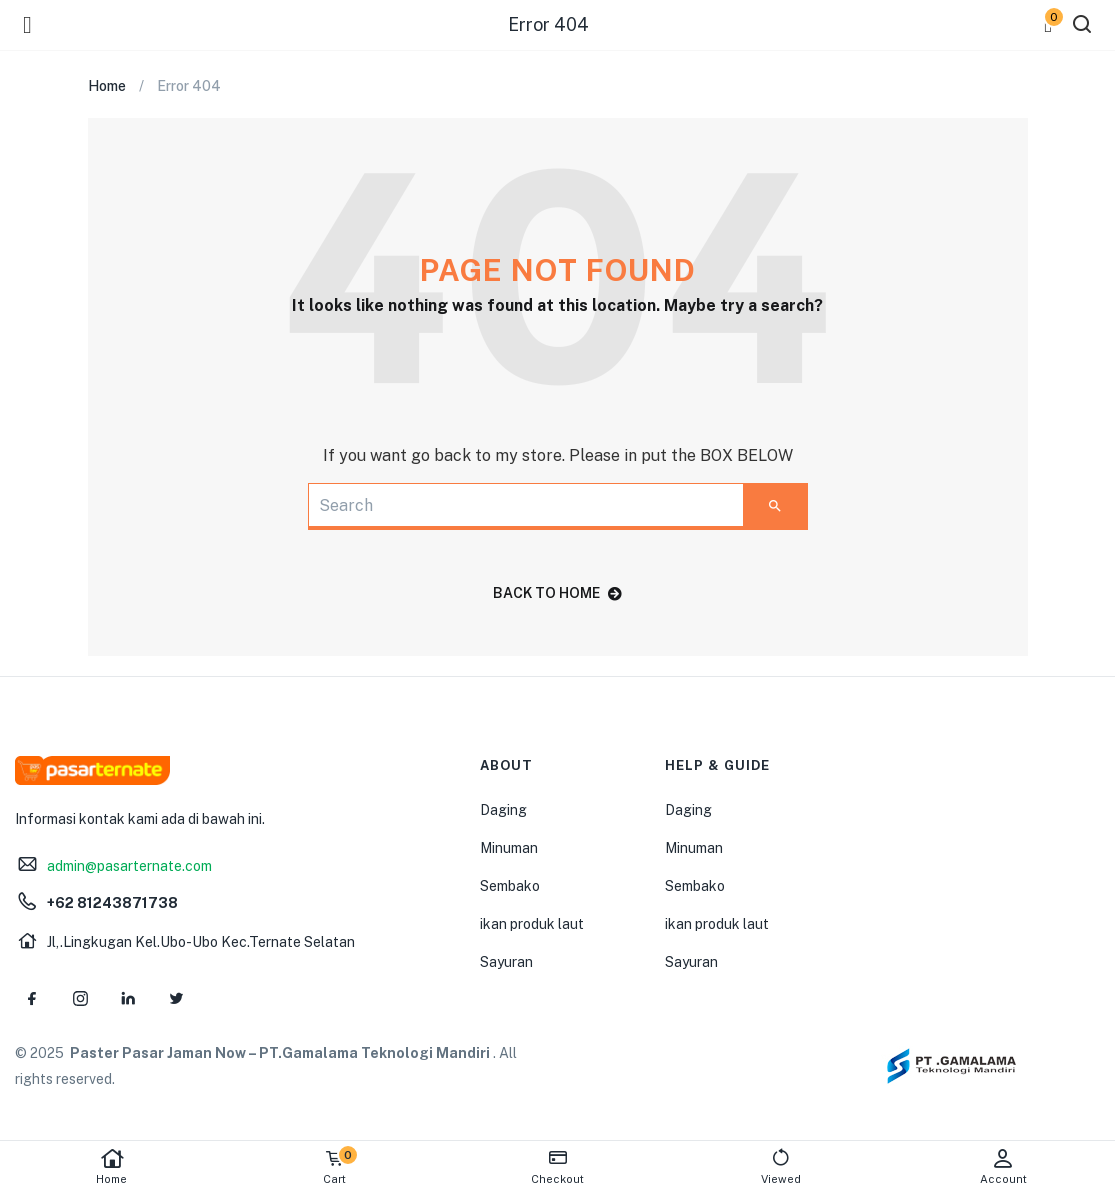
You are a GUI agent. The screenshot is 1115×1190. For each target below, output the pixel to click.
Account (1003, 1166)
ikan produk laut (532, 924)
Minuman (509, 848)
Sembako (510, 886)
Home (111, 1166)
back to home (557, 593)
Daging (503, 810)
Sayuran (506, 962)
